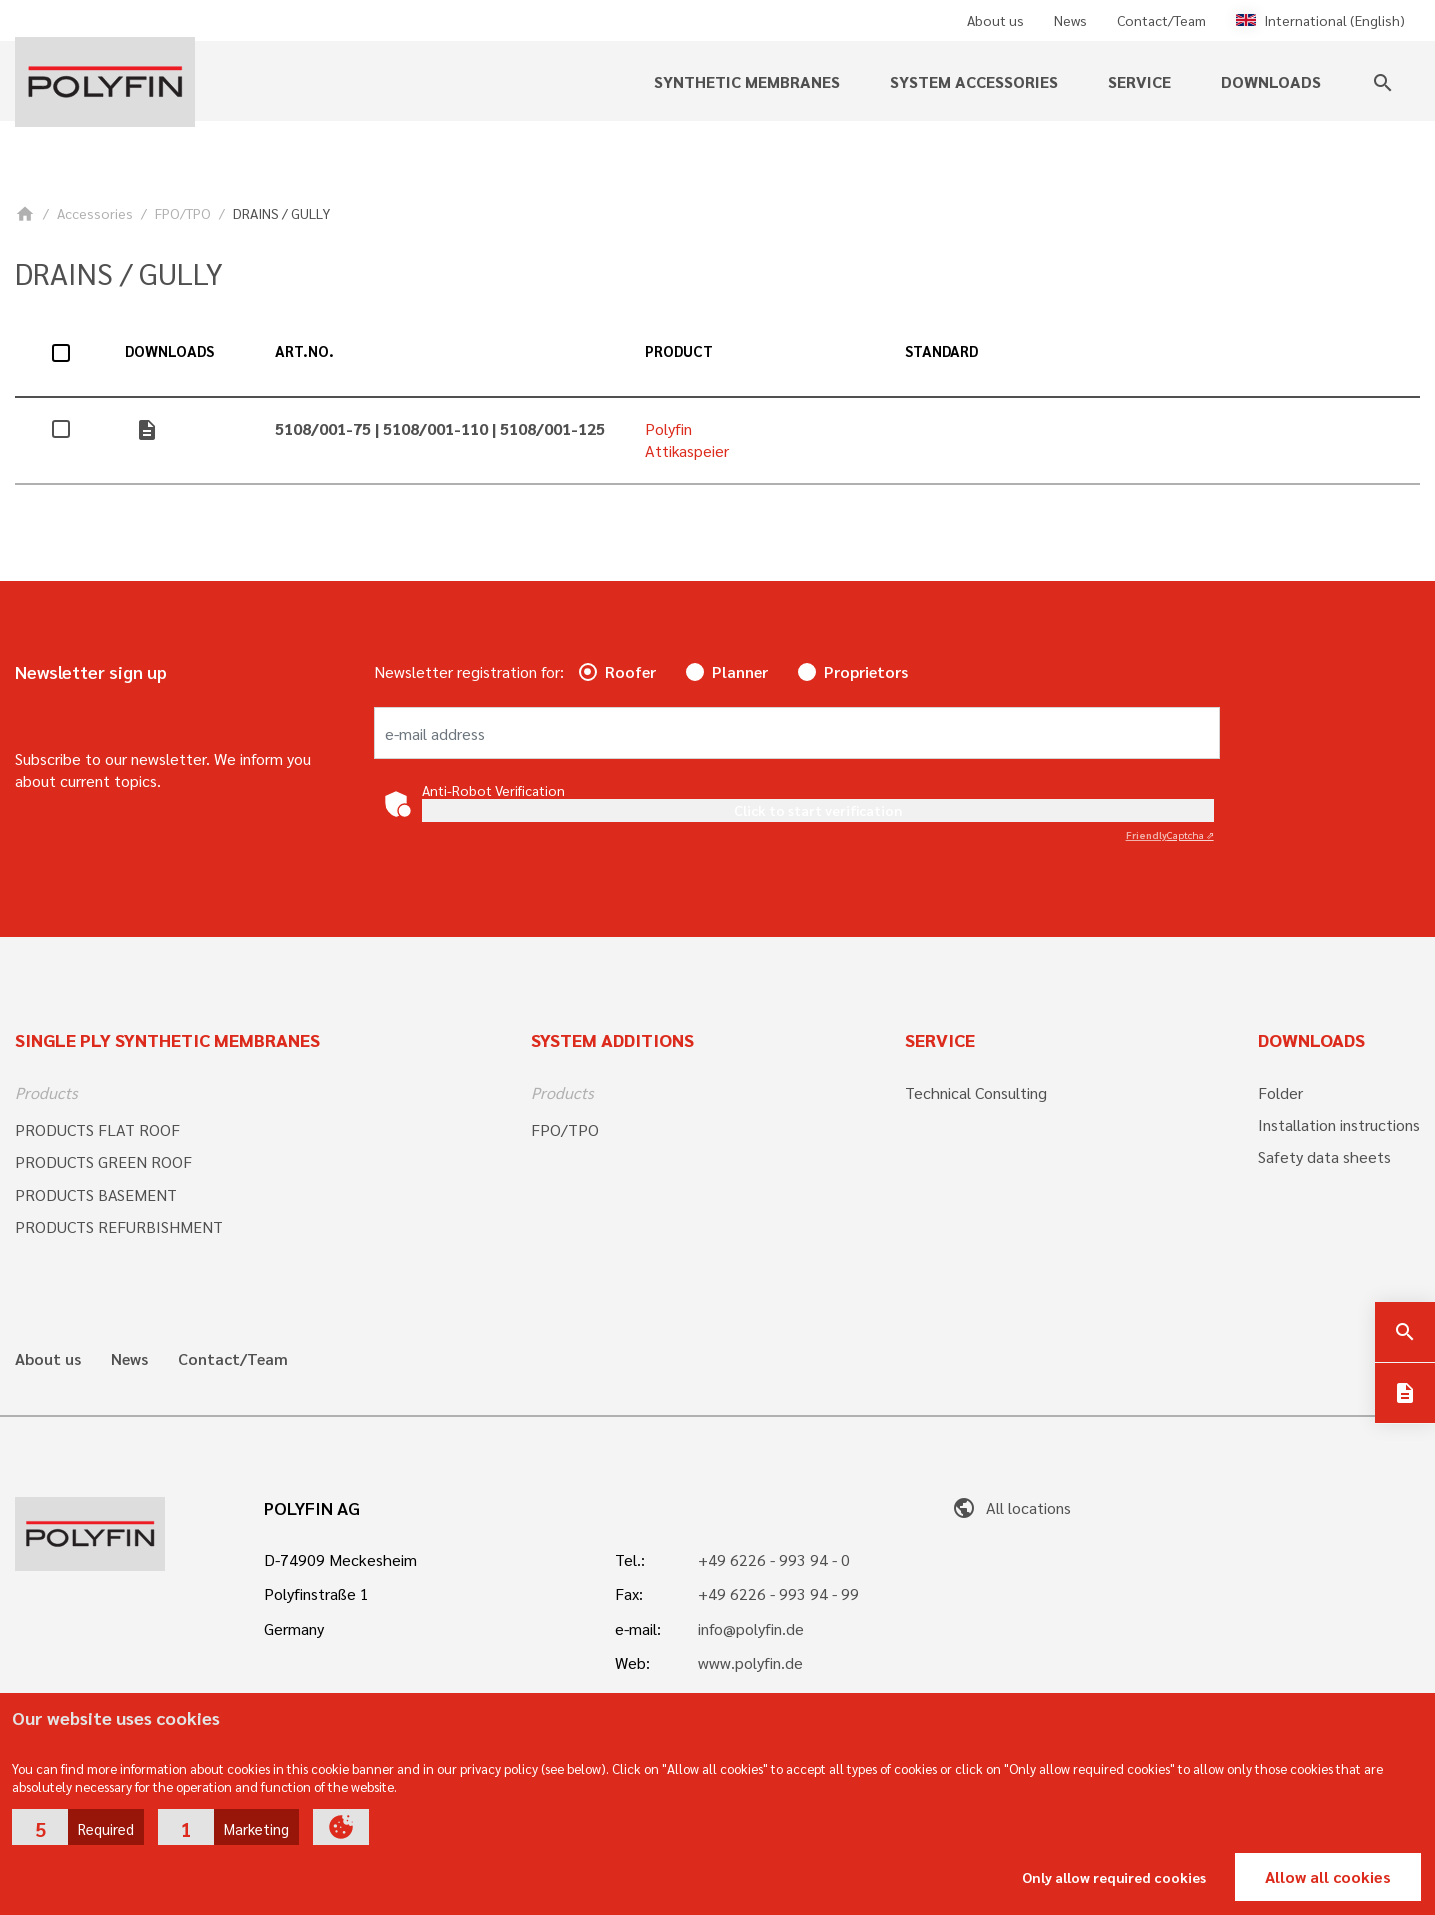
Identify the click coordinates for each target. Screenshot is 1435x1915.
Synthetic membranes (747, 81)
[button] (78, 1827)
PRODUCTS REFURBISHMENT (119, 1226)
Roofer (630, 671)
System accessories (974, 81)
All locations (1011, 1507)
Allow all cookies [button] (1328, 1876)
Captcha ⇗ (1170, 834)
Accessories (95, 213)
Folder (1280, 1092)
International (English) (1320, 20)
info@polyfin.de (751, 1628)
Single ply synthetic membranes (167, 1039)
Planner (740, 671)
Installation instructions (1339, 1124)
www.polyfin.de (750, 1662)
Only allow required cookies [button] (1114, 1877)
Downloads (1271, 81)
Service (1139, 81)
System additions (612, 1039)
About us (995, 20)
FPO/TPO (183, 213)
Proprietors (866, 671)
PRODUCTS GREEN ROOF (103, 1161)
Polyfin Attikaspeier (687, 439)
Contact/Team (1161, 20)
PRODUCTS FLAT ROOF (97, 1129)
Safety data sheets (1324, 1156)
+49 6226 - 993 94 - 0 (774, 1559)
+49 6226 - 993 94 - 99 (778, 1593)
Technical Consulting (976, 1092)
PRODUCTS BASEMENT (96, 1194)
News (1070, 20)
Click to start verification (818, 810)
